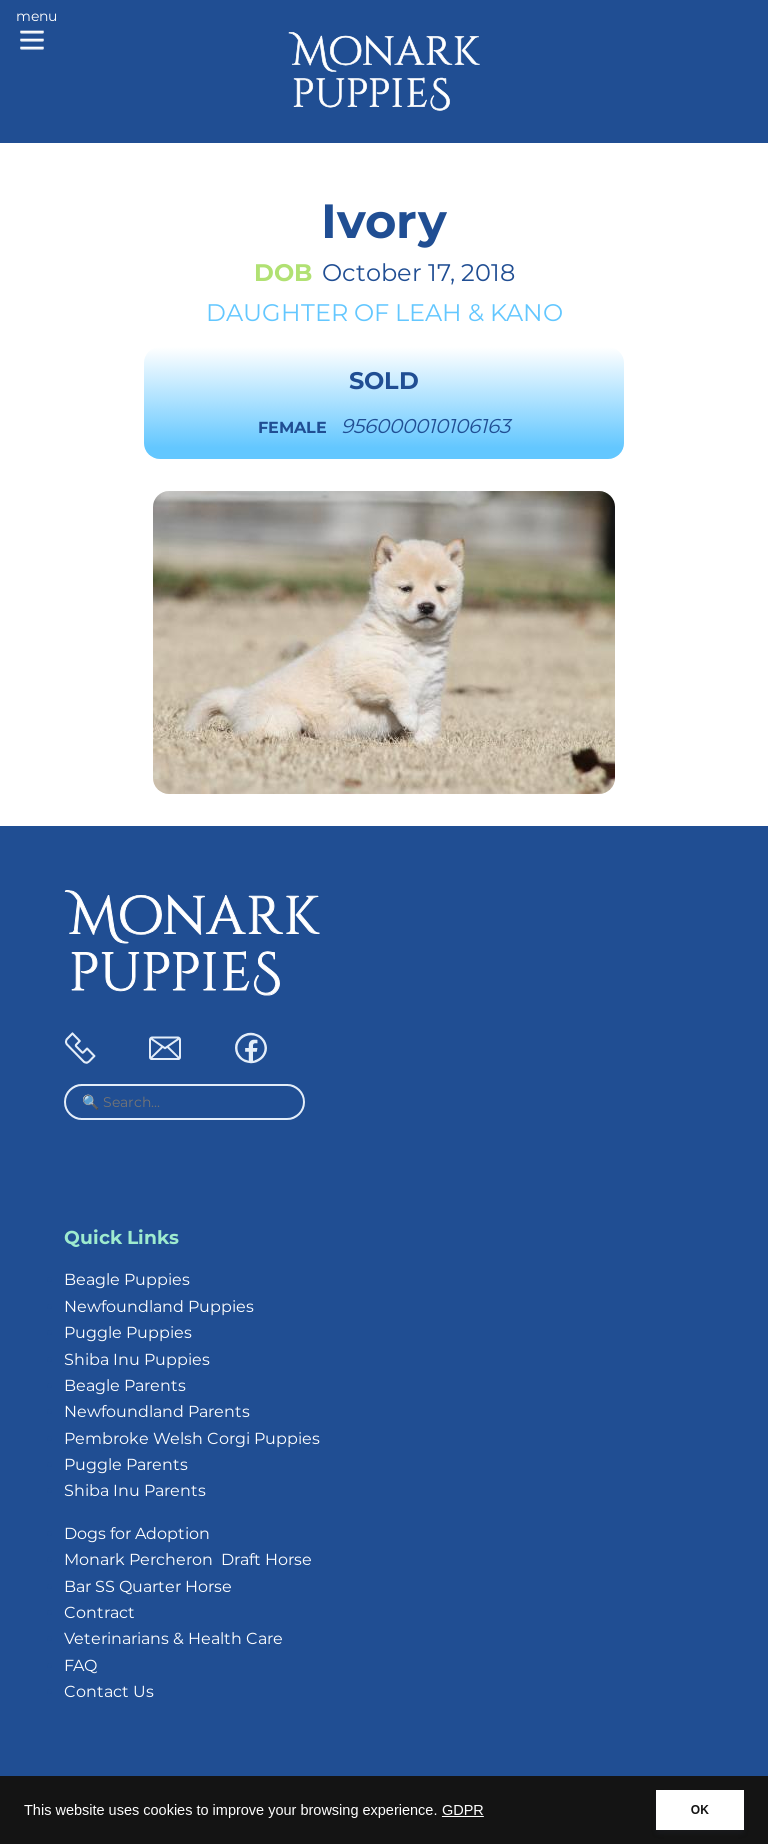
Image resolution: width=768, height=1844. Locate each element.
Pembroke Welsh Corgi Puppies (192, 1438)
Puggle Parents (126, 1464)
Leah (428, 312)
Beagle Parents (125, 1385)
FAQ (80, 1665)
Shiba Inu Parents (135, 1490)
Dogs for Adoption (137, 1533)
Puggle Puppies (128, 1332)
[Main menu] (36, 32)
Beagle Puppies (127, 1279)
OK (700, 1810)
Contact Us (109, 1691)
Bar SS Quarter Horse (148, 1586)
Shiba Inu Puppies (137, 1359)
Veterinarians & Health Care (173, 1638)
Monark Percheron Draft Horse (188, 1559)
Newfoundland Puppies (159, 1306)
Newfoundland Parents (157, 1411)
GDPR (463, 1810)
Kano (526, 312)
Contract (99, 1612)
